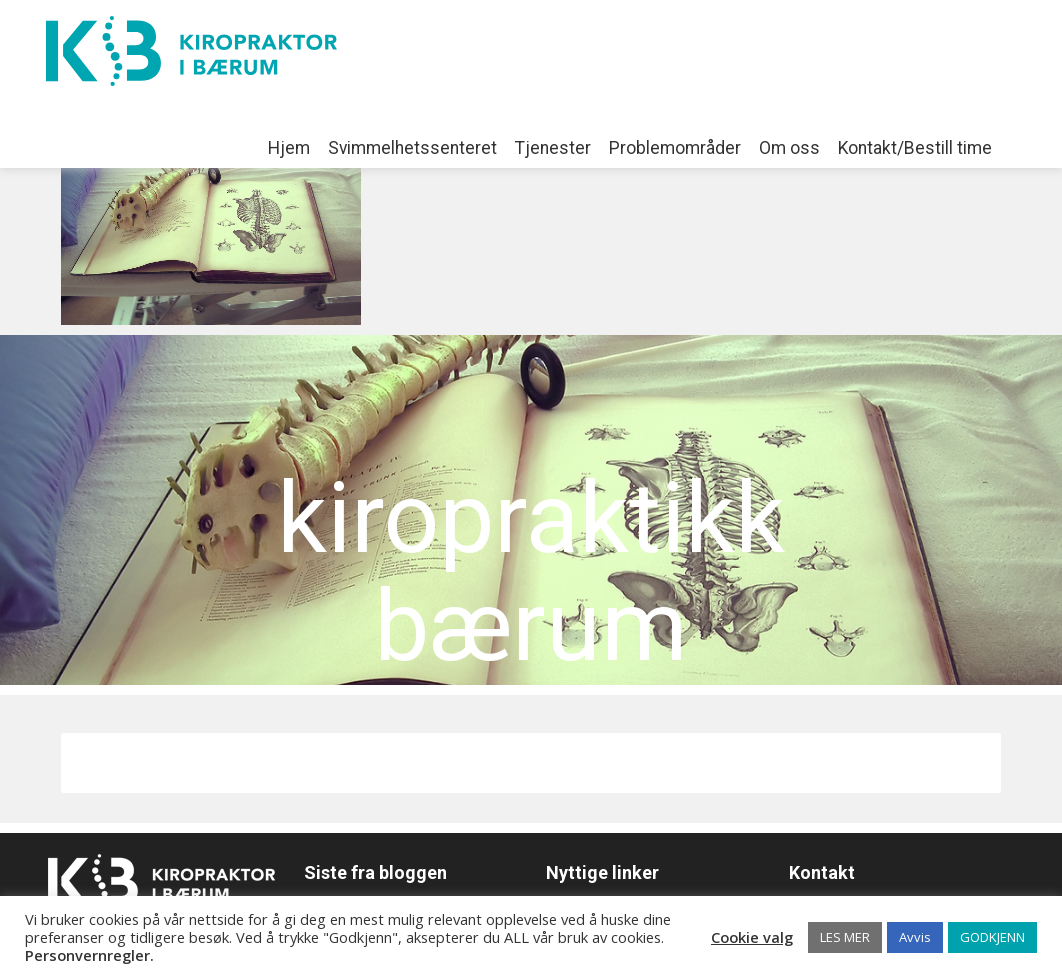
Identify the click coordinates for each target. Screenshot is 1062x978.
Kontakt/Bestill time (915, 148)
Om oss (789, 148)
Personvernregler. (89, 955)
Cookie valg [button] (752, 937)
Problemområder (675, 148)
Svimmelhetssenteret (412, 148)
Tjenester (553, 148)
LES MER (845, 937)
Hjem (289, 148)
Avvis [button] (915, 937)
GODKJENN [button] (992, 937)
